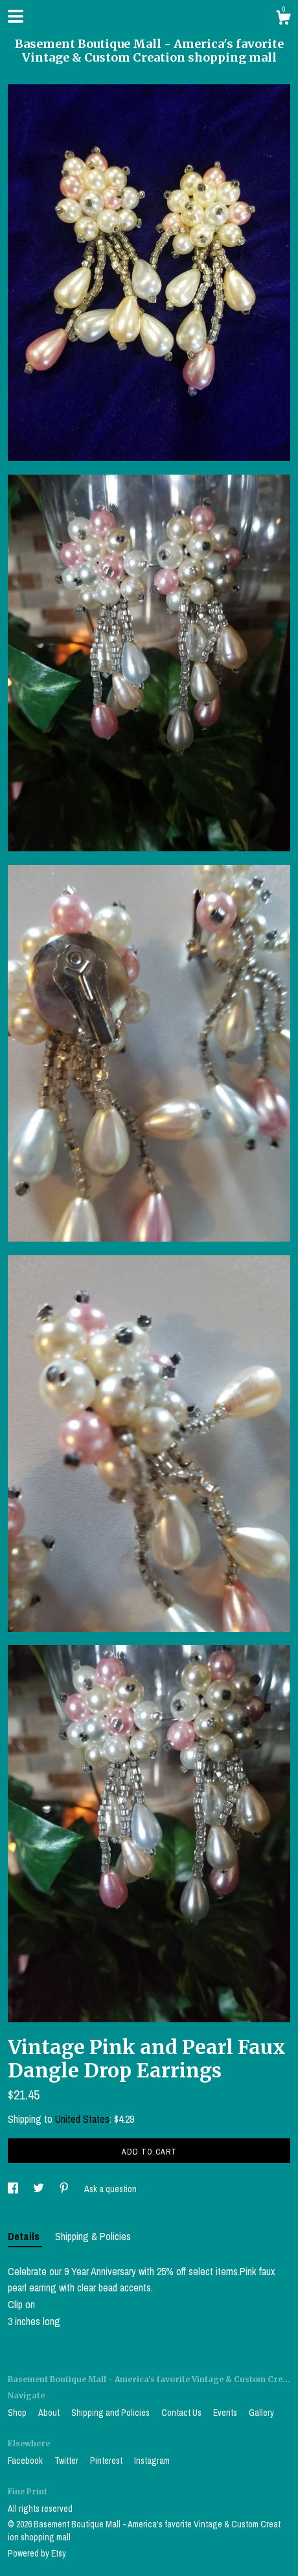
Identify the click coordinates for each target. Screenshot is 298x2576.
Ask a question (110, 2189)
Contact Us (182, 2412)
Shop (18, 2412)
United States (82, 2119)
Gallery (261, 2412)
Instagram (152, 2460)
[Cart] (283, 19)
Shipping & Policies (93, 2236)
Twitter (67, 2460)
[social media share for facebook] (14, 2189)
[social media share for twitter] (39, 2189)
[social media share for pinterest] (65, 2189)
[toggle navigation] (15, 16)
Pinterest (107, 2460)
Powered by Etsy (37, 2553)
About (50, 2412)
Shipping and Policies (111, 2412)
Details (25, 2236)
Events (226, 2412)
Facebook (26, 2460)
